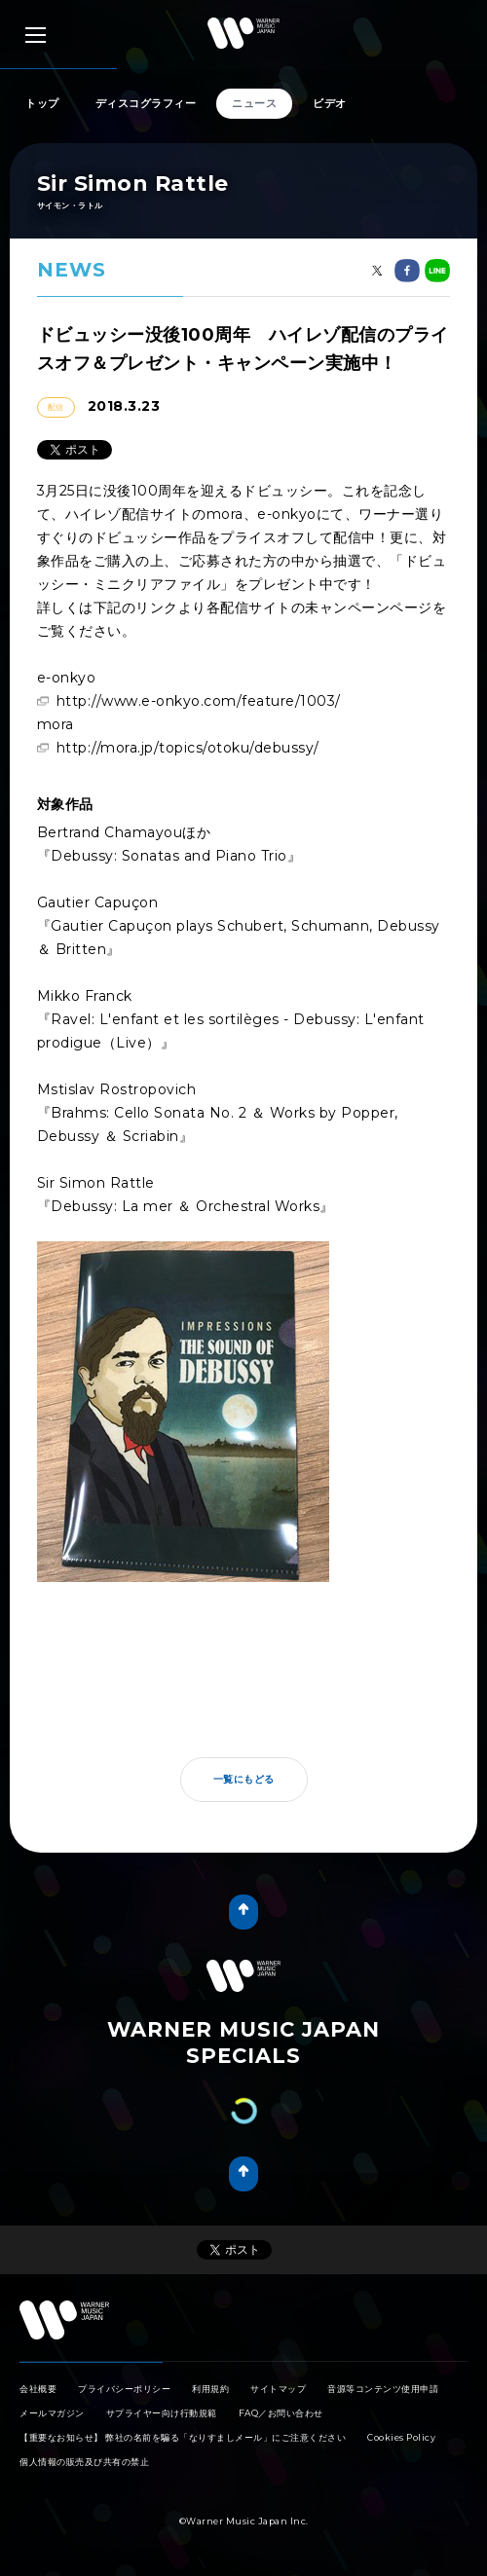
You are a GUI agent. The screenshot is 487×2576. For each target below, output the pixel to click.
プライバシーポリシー (124, 2388)
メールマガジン (52, 2413)
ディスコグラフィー (146, 103)
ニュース (254, 103)
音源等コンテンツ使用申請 (382, 2388)
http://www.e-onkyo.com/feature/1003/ (198, 701)
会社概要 (37, 2388)
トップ (42, 103)
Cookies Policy (401, 2437)
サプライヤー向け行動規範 (161, 2413)
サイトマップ (278, 2388)
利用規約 (210, 2388)
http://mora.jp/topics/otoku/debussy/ (187, 747)
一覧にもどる (244, 1779)
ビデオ (330, 103)
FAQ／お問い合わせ (281, 2413)
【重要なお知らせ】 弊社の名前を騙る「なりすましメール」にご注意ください (182, 2437)
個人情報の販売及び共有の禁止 (84, 2461)
